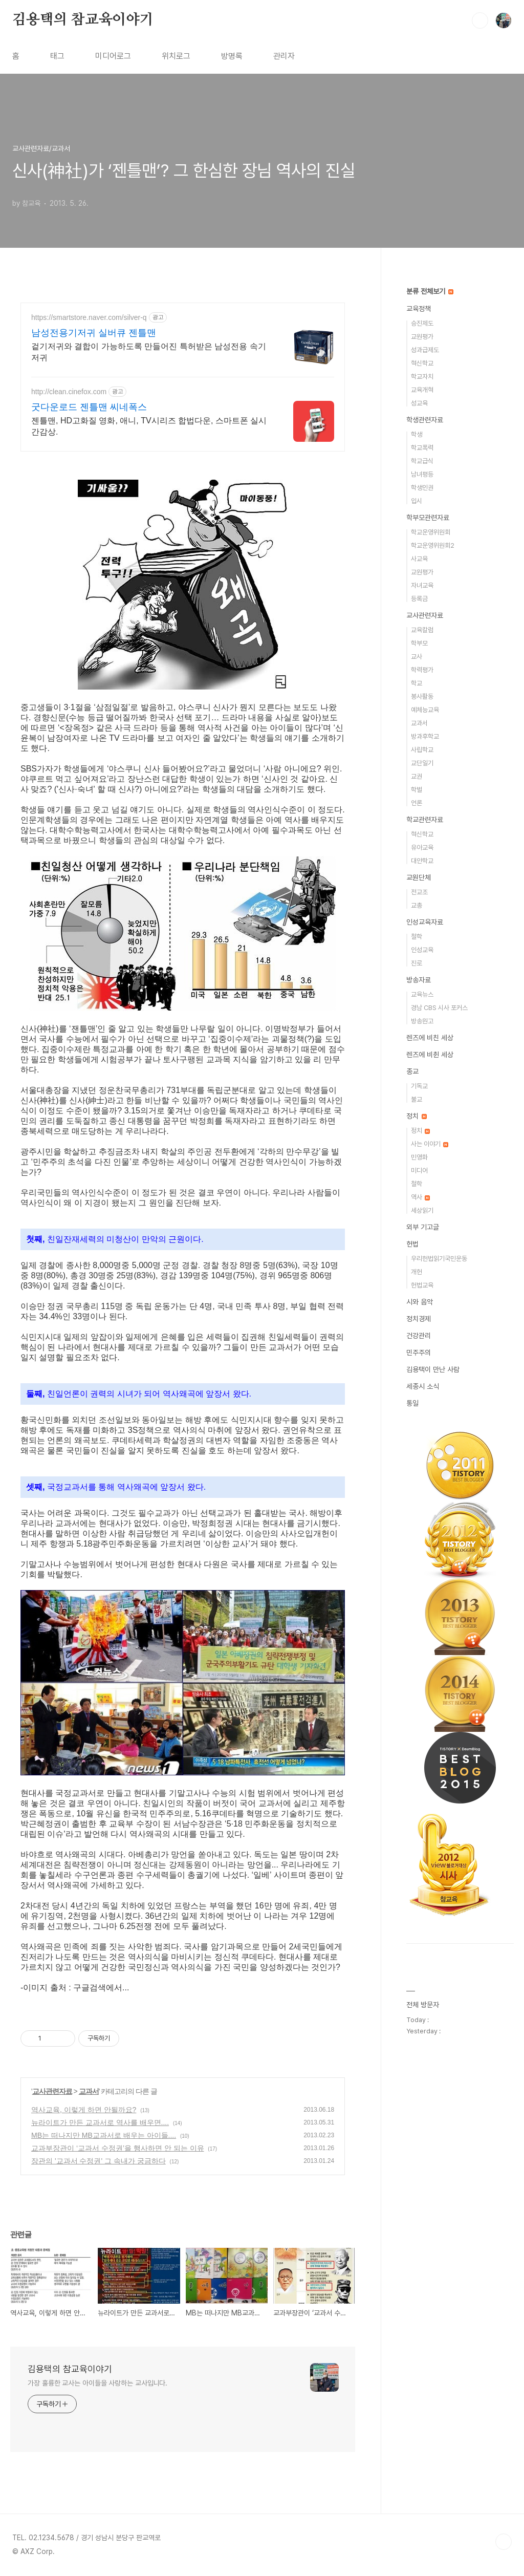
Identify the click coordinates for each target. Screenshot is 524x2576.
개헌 (416, 1272)
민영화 (419, 1157)
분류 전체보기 (429, 291)
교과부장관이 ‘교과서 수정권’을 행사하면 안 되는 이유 (117, 2148)
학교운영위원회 (430, 532)
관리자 (284, 56)
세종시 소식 (422, 1386)
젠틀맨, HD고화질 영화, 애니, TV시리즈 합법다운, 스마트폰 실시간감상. (149, 426)
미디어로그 (113, 56)
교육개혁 (422, 390)
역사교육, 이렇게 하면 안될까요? (83, 2110)
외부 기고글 (422, 1227)
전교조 (419, 892)
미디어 (419, 1170)
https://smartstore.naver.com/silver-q (89, 317)
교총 (416, 905)
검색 (480, 20)
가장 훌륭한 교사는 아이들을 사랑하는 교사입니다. (97, 2383)
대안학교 (422, 861)
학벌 (416, 789)
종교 (412, 1071)
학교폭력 (422, 448)
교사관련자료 (52, 2091)
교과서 (89, 2091)
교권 (416, 776)
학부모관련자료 (427, 517)
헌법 (412, 1244)
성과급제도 (425, 350)
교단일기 (422, 763)
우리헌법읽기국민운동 (439, 1258)
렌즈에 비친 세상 (429, 1038)
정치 (416, 1116)
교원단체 (418, 877)
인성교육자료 (424, 922)
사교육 (419, 559)
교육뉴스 (422, 994)
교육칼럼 (422, 630)
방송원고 (422, 1021)
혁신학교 (422, 363)
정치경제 (418, 1319)
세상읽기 (422, 1210)
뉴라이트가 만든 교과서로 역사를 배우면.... (100, 2122)
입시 (416, 501)
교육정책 (418, 309)
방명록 (232, 56)
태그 (57, 56)
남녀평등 (422, 474)
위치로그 (176, 56)
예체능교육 (425, 710)
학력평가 (422, 670)
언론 (416, 803)
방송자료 (418, 980)
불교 (416, 1099)
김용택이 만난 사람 (433, 1369)
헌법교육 (422, 1285)
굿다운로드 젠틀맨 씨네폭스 (89, 407)
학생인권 (422, 487)
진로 (416, 963)
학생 (416, 434)
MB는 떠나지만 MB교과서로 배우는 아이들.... (103, 2135)
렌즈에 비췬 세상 (429, 1054)
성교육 (419, 403)
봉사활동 (422, 696)
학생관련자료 (424, 420)
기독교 (419, 1086)
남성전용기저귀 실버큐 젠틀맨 (93, 333)
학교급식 (422, 461)
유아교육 (422, 847)
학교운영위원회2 (432, 545)
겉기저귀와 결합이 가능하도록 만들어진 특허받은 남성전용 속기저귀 (148, 352)
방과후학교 (425, 736)
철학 (416, 936)
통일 (412, 1403)
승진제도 (422, 323)
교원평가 (422, 336)
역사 (420, 1197)
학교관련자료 (424, 819)
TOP (503, 2542)
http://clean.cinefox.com (68, 392)
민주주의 (418, 1352)
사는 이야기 (429, 1144)
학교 (416, 683)
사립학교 (422, 750)
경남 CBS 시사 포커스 (439, 1008)
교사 (416, 656)
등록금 (419, 599)
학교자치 (422, 376)
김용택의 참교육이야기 (83, 20)
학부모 (419, 643)
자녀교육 (422, 585)
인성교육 (422, 950)
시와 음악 (419, 1302)
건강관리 (418, 1336)
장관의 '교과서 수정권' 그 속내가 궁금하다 (98, 2161)
